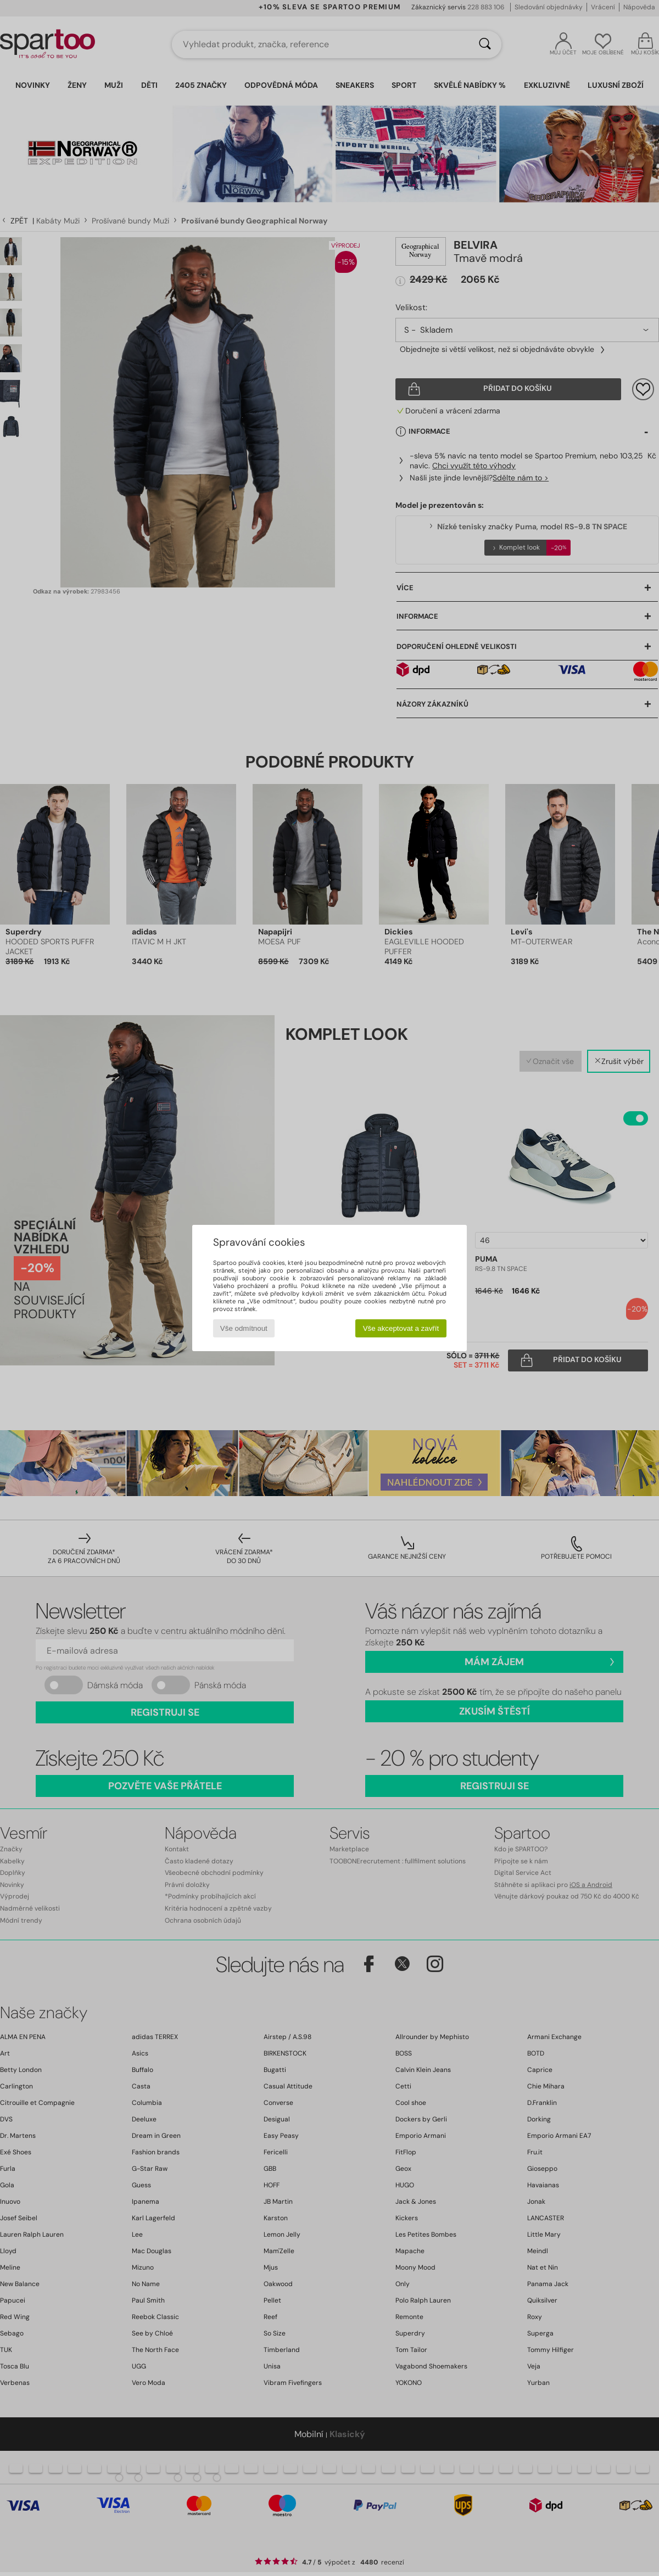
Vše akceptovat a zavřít (401, 1328)
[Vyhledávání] (485, 44)
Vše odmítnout (243, 1328)
